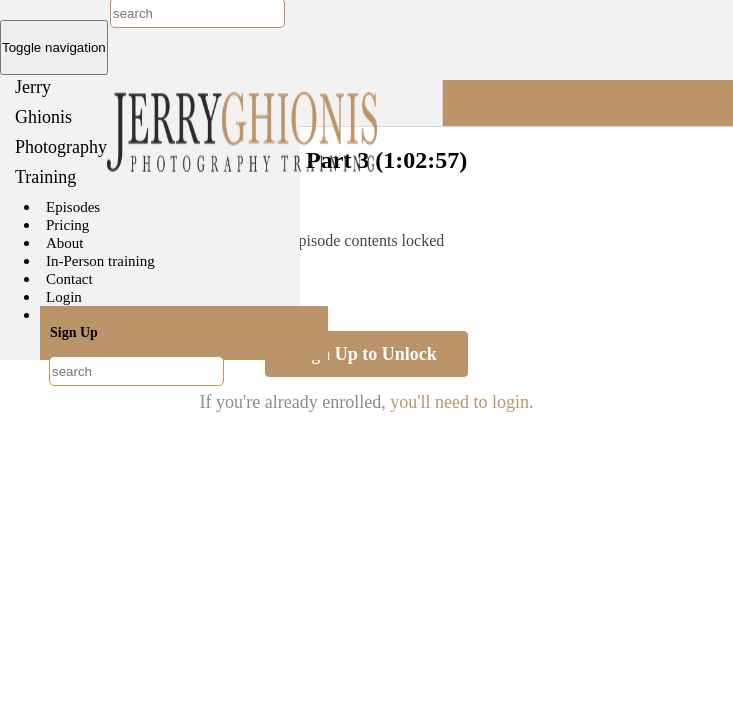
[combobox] (136, 371)
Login (64, 297)
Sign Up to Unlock (366, 354)
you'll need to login (459, 402)
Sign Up (74, 332)
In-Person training (100, 261)
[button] (588, 103)
